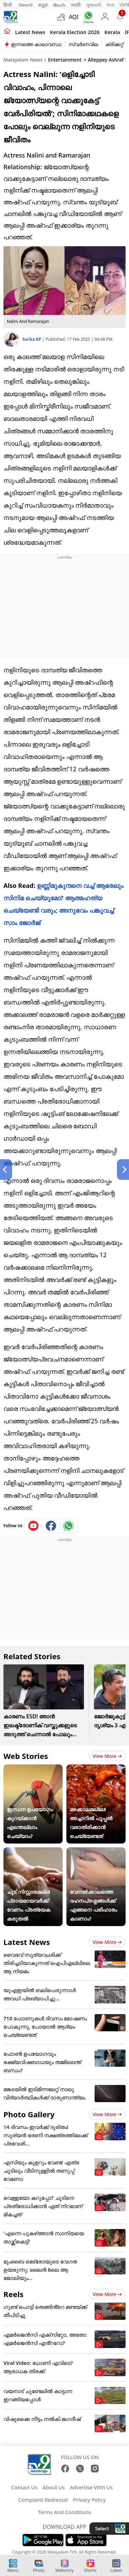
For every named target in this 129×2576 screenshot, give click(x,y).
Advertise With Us (91, 2487)
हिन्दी (8, 5)
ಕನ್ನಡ (42, 5)
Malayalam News (22, 59)
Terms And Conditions (64, 2512)
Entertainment (65, 59)
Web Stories (25, 1756)
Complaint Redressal (43, 2499)
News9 (26, 5)
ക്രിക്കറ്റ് (114, 44)
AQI (73, 17)
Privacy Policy (89, 2499)
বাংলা (110, 5)
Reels (13, 2294)
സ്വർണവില (83, 44)
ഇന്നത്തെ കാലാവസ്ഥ (36, 44)
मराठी (75, 5)
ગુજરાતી (93, 5)
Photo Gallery (28, 2114)
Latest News (26, 1942)
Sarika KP (32, 339)
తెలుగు (59, 5)
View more (107, 1756)
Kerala (112, 32)
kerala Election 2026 (74, 32)
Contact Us (24, 2487)
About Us (54, 2487)
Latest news (30, 32)
